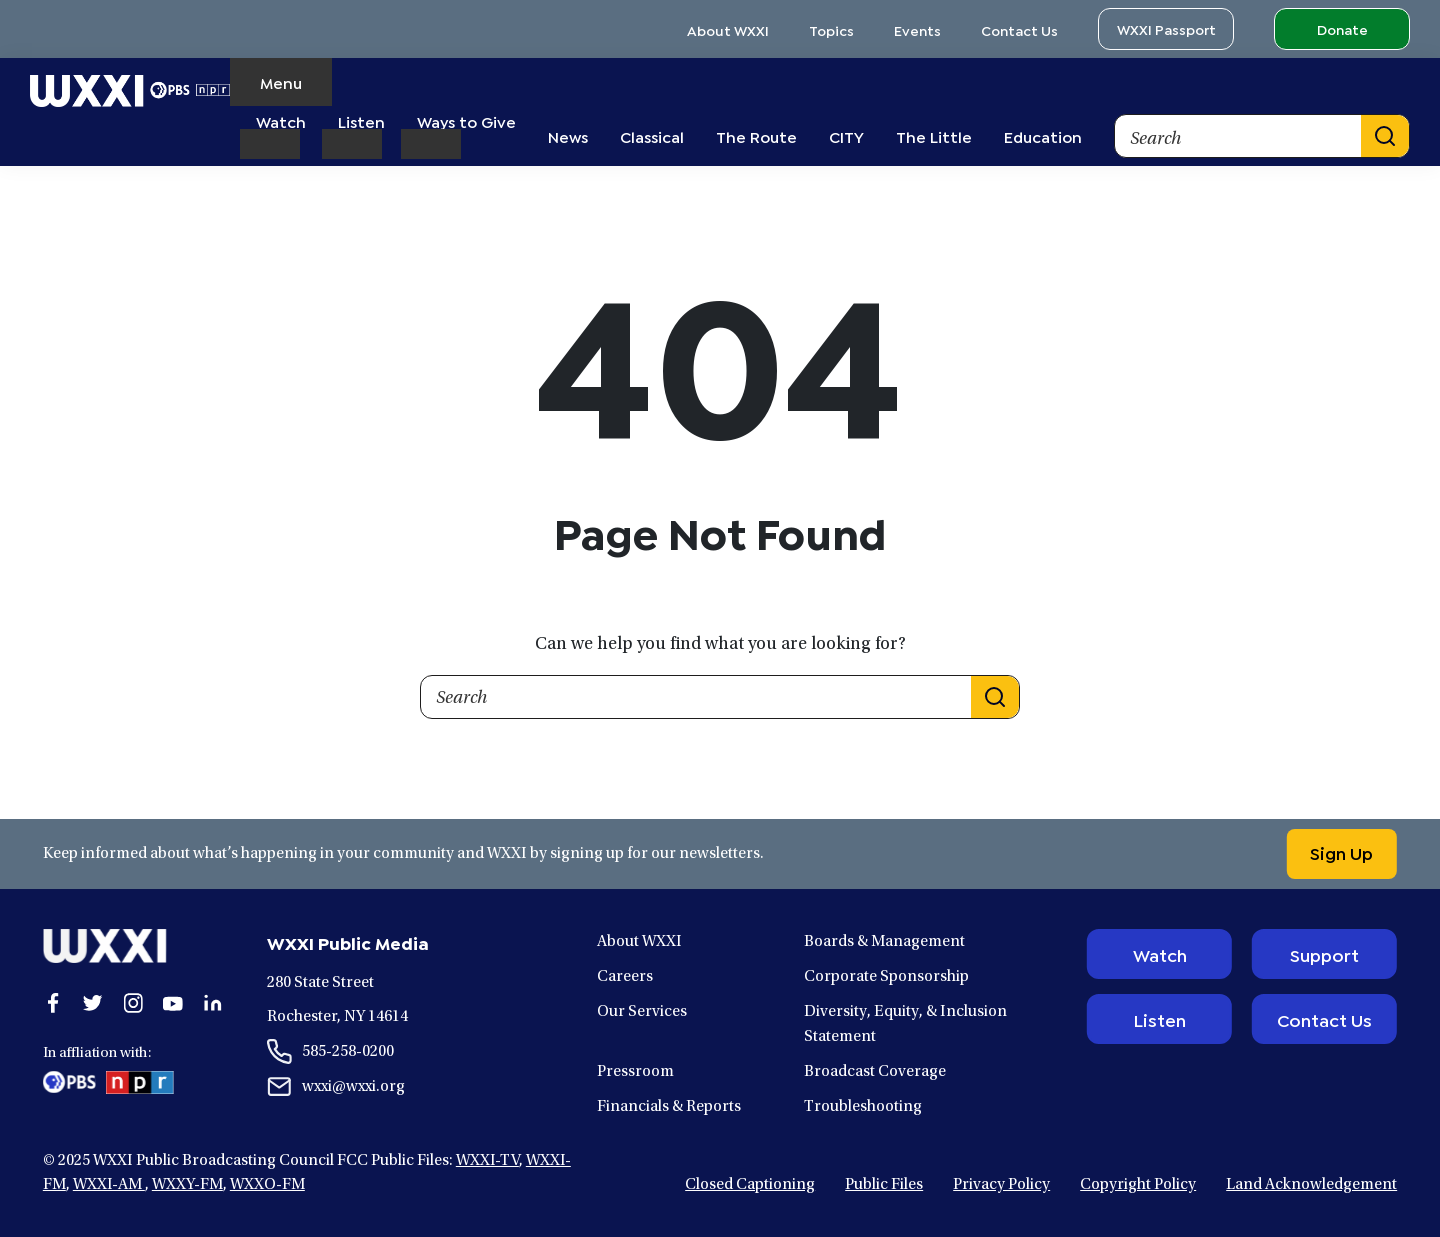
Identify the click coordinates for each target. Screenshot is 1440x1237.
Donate (1342, 28)
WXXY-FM (187, 1185)
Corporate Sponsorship (886, 977)
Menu (281, 81)
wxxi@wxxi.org (353, 1087)
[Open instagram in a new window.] (133, 1003)
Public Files (884, 1185)
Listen (1159, 1019)
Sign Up (1340, 852)
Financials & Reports (669, 1107)
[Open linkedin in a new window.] (213, 1003)
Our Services (642, 1012)
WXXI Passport (1166, 28)
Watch (1160, 954)
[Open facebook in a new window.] (53, 1003)
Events (917, 29)
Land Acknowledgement (1311, 1185)
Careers (625, 977)
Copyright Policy (1138, 1185)
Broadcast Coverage (875, 1072)
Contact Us (1019, 29)
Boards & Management (884, 942)
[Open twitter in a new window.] (93, 1003)
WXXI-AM (109, 1185)
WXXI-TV (487, 1161)
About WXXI (728, 29)
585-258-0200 (348, 1052)
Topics (831, 29)
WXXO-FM (267, 1185)
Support (1324, 954)
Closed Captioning (750, 1185)
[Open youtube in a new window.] (173, 1003)
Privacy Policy (1001, 1185)
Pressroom (635, 1072)
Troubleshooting (863, 1107)
